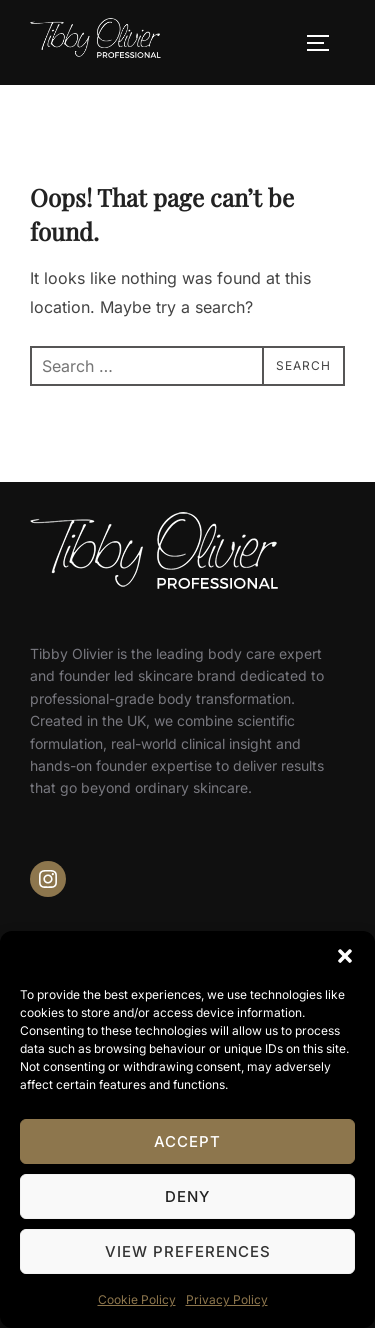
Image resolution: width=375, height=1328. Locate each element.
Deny (187, 1196)
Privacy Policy (227, 1299)
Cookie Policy (137, 1299)
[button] (345, 956)
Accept (187, 1141)
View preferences (188, 1251)
